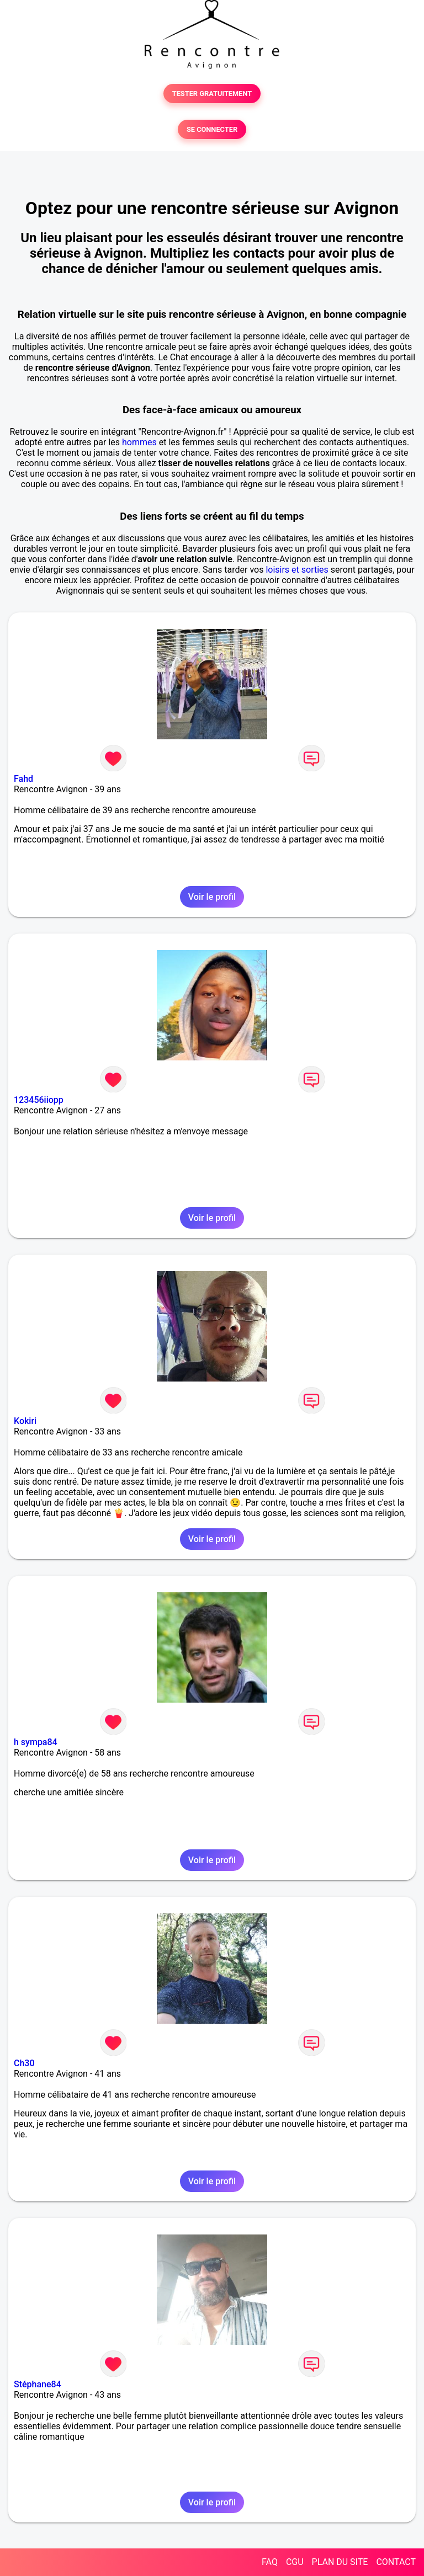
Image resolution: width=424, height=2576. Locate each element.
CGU (295, 2562)
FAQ (270, 2562)
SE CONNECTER (212, 129)
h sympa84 (35, 1742)
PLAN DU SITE (340, 2562)
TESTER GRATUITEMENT (212, 93)
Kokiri (25, 1421)
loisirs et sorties (297, 569)
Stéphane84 (37, 2384)
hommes (139, 442)
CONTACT (396, 2562)
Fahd (23, 779)
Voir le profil (212, 897)
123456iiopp (38, 1100)
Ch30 (24, 2063)
